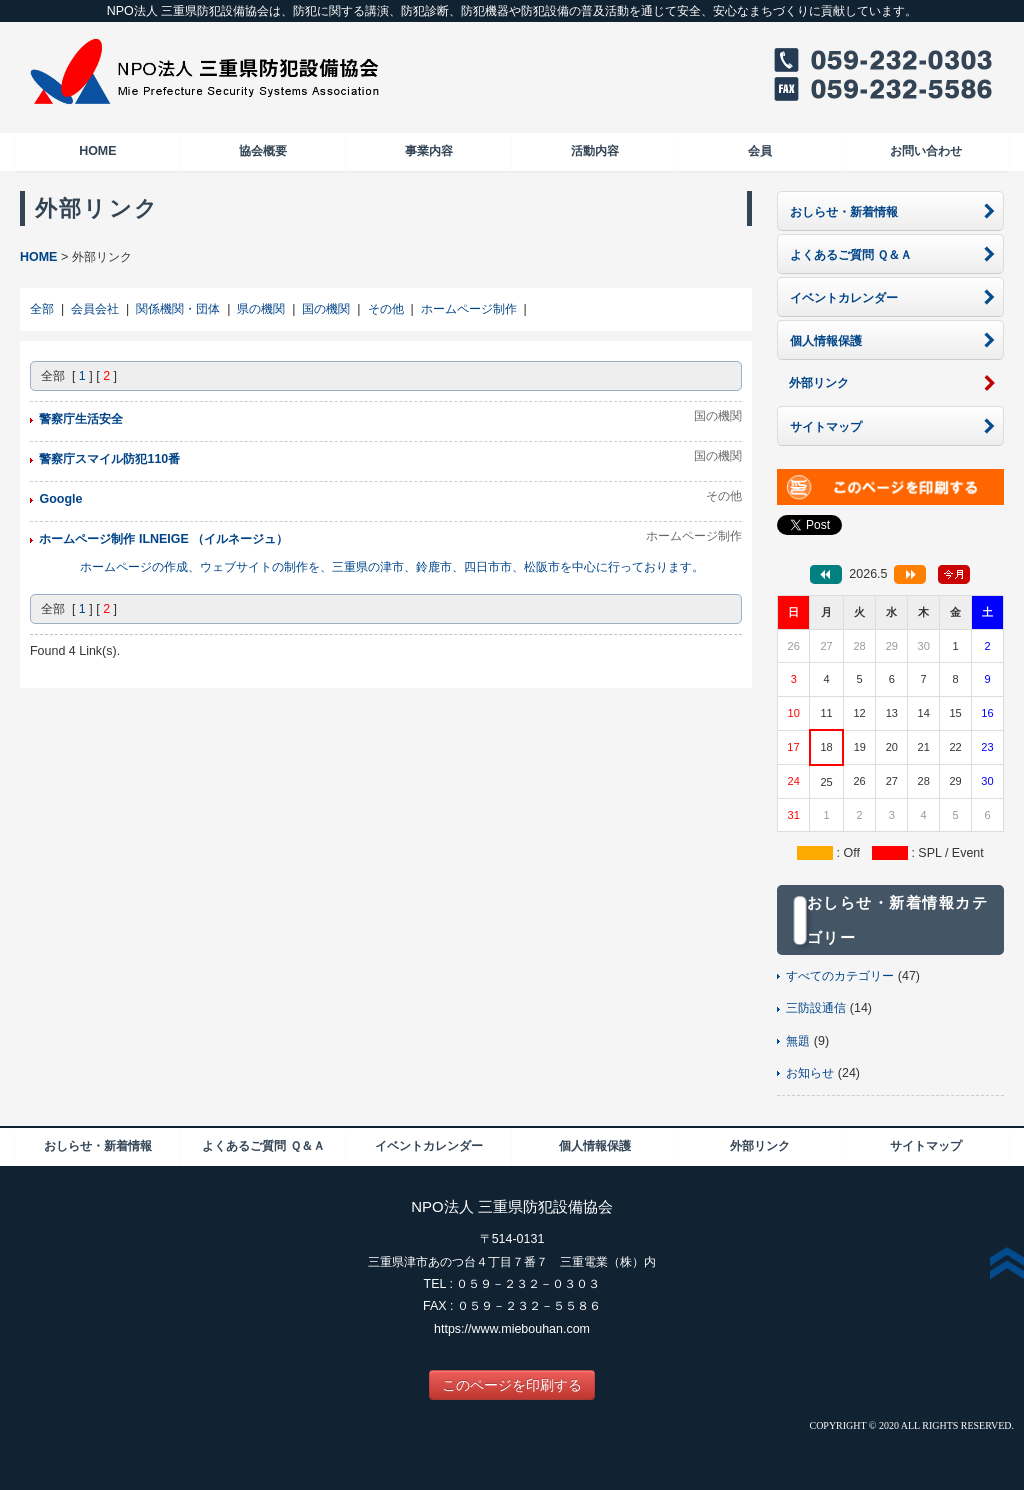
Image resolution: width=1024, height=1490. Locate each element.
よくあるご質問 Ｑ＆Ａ (263, 1146)
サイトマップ (926, 1146)
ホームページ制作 (469, 309)
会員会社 (95, 309)
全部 (42, 309)
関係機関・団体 (178, 309)
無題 (798, 1041)
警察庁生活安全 (81, 419)
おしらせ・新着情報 (98, 1146)
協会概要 (263, 151)
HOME (97, 151)
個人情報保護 (595, 1146)
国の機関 (326, 309)
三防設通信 (816, 1008)
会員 (760, 151)
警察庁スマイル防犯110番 (109, 459)
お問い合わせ (926, 151)
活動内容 (595, 151)
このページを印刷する (512, 1385)
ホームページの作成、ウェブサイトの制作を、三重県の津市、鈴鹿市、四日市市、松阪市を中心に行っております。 (392, 567)
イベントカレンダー (429, 1146)
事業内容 (429, 151)
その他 (386, 309)
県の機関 (261, 309)
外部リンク (760, 1146)
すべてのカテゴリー (840, 976)
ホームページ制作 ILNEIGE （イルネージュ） (163, 539)
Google (60, 499)
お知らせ (810, 1073)
